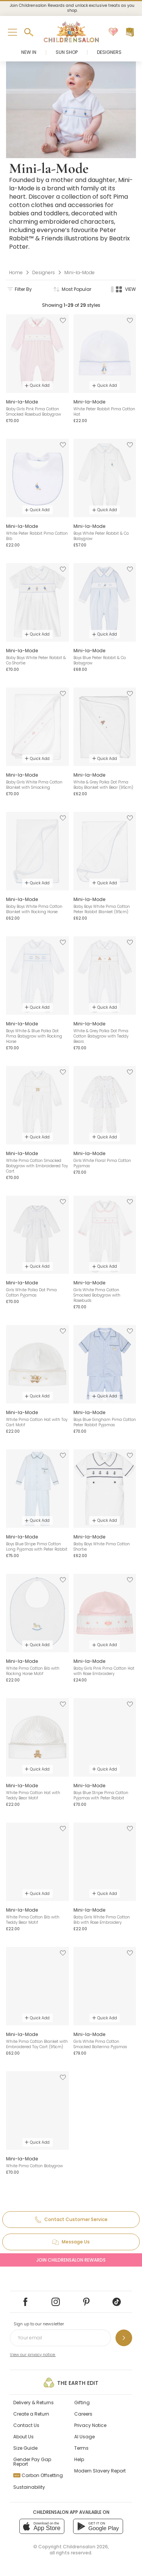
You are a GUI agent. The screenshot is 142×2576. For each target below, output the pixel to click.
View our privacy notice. (33, 2355)
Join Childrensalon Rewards (71, 2260)
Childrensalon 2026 (85, 2546)
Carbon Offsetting (38, 2475)
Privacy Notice (90, 2425)
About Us (23, 2436)
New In (28, 52)
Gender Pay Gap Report (32, 2461)
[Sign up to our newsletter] (123, 2338)
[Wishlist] (113, 32)
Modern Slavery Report (100, 2471)
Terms (81, 2448)
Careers (83, 2414)
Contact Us (26, 2425)
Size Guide (25, 2448)
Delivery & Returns (33, 2402)
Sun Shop (67, 52)
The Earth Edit (71, 2382)
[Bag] (129, 32)
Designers (109, 52)
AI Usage (84, 2436)
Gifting (82, 2402)
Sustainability (29, 2487)
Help (79, 2459)
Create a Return (31, 2414)
